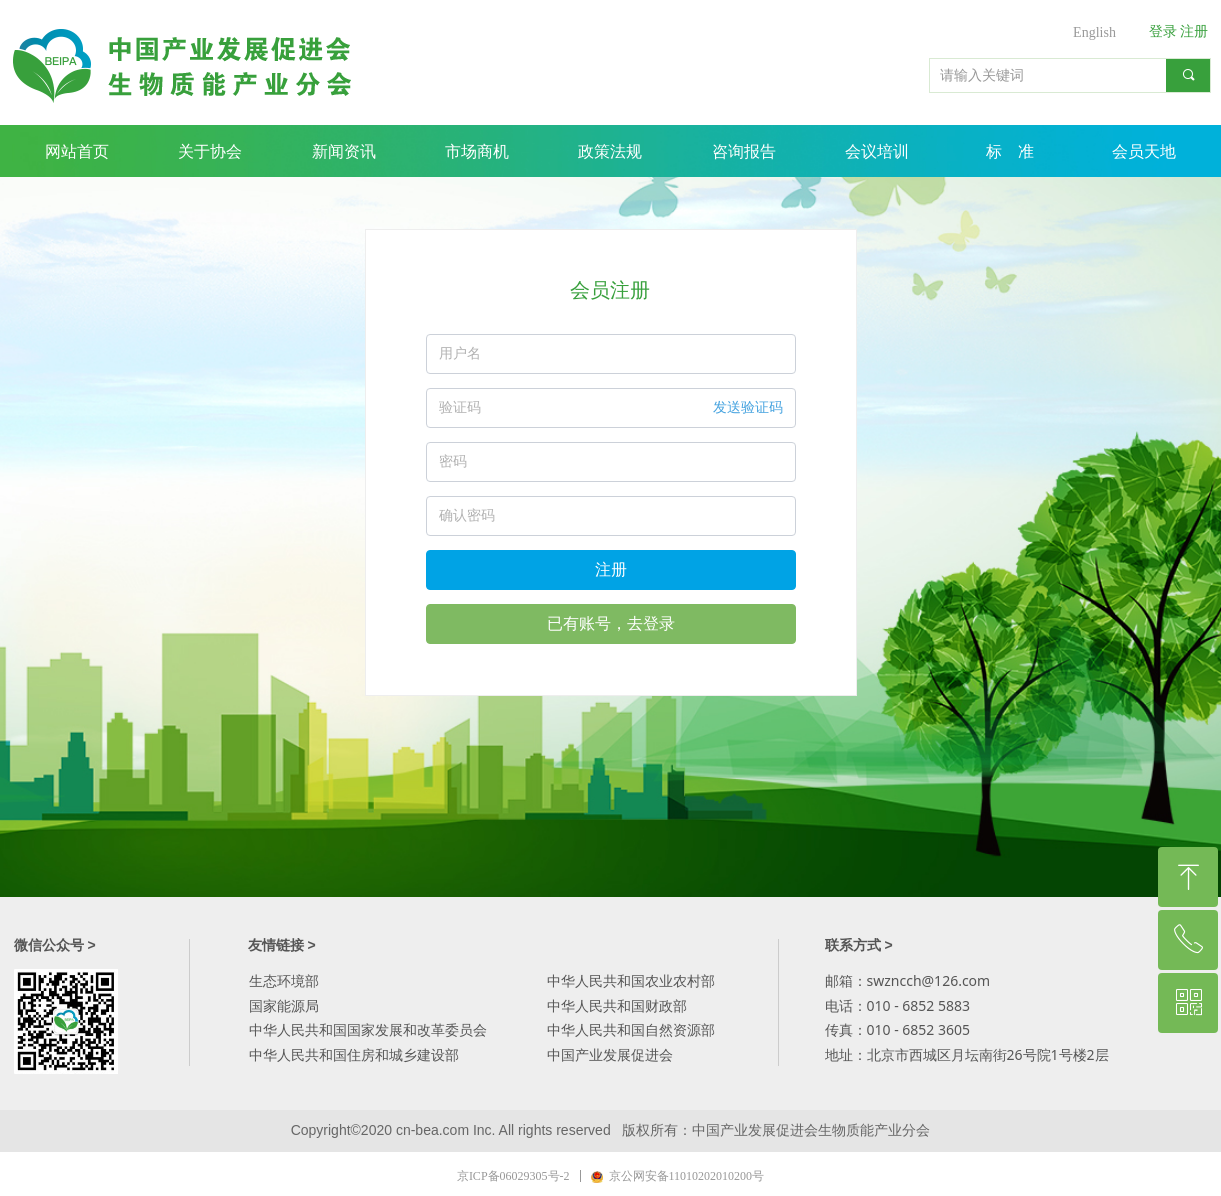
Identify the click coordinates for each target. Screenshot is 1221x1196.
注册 (611, 569)
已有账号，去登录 (611, 623)
